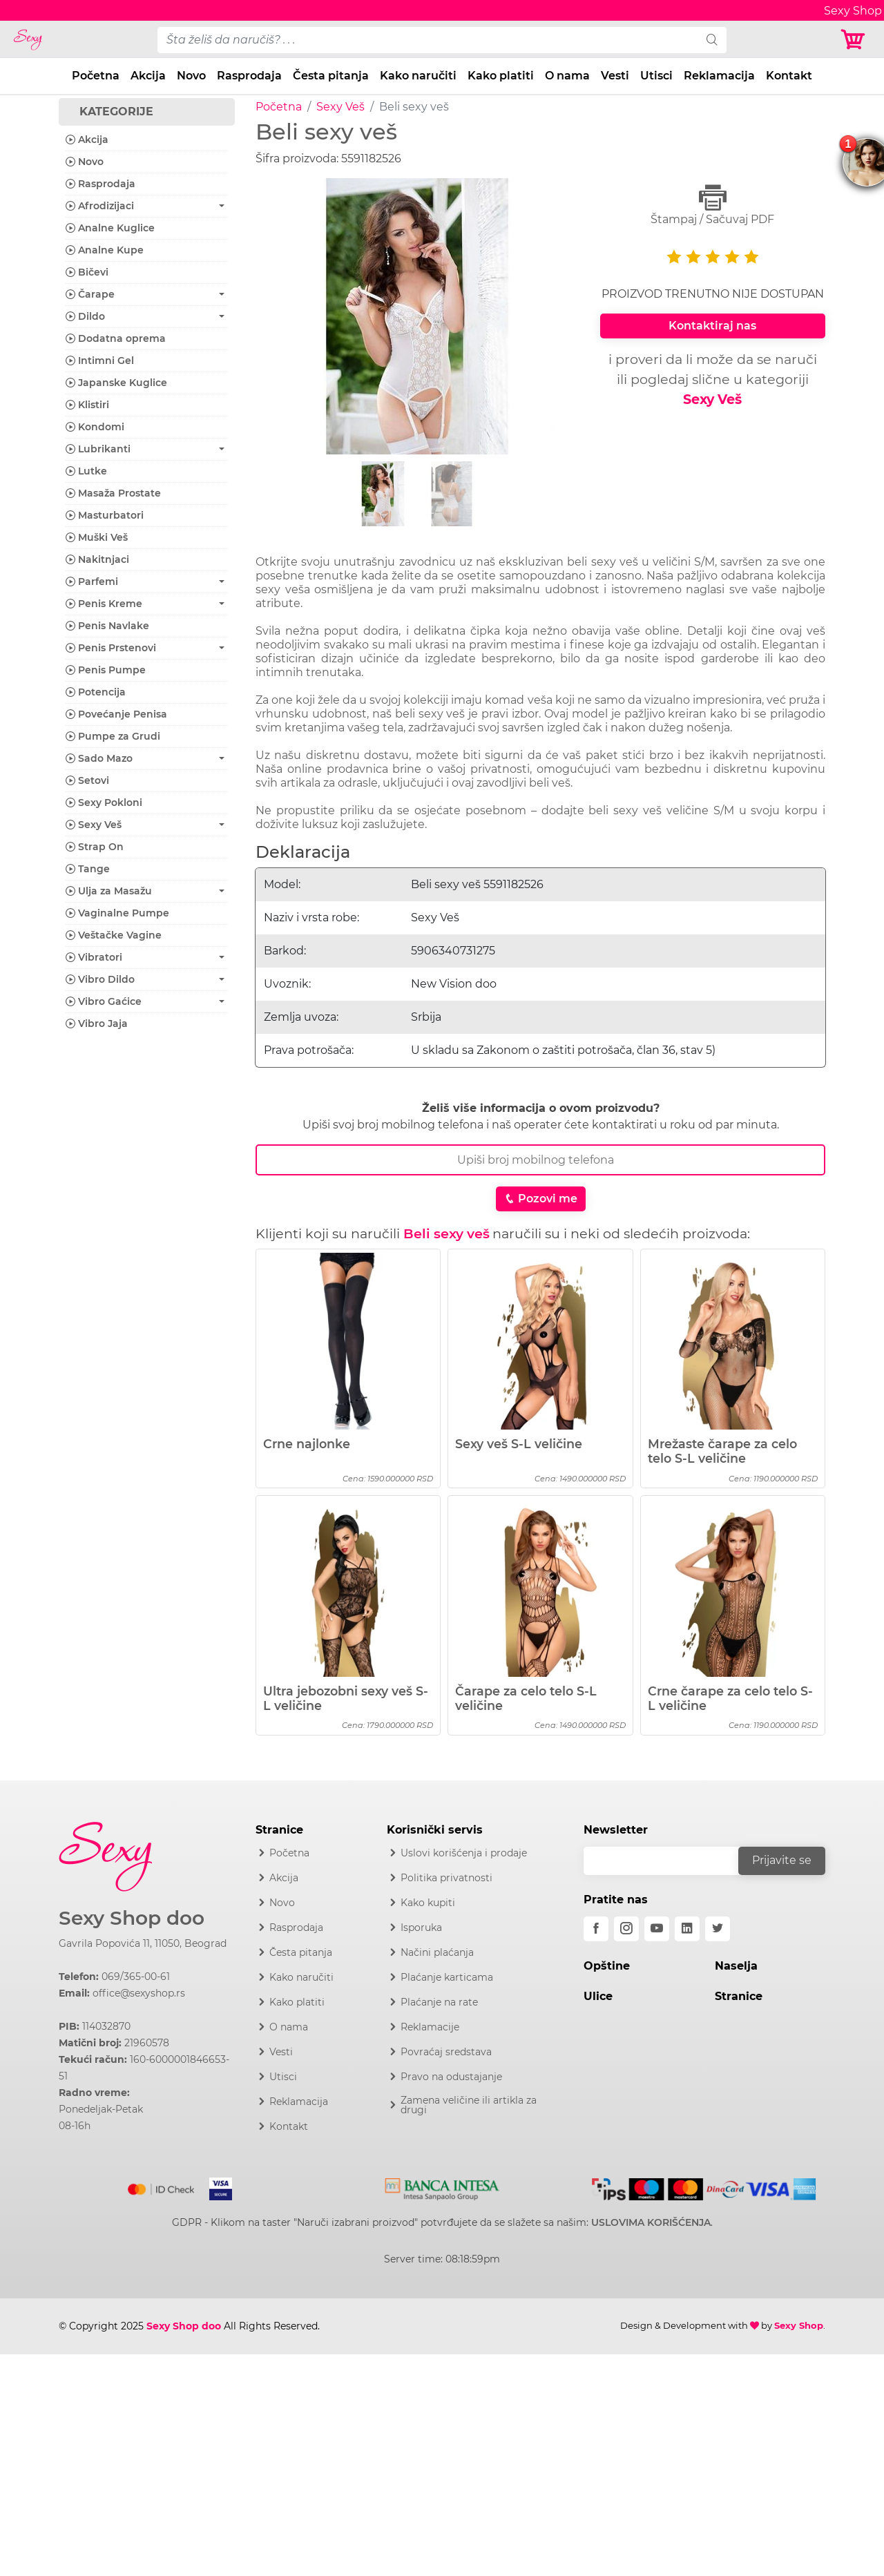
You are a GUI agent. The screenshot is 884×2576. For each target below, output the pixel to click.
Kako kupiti (428, 1902)
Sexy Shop (798, 2325)
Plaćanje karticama (447, 1977)
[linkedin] (687, 1928)
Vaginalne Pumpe (117, 913)
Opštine (607, 1965)
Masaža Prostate (113, 493)
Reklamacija (719, 75)
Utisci (656, 75)
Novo (191, 75)
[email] (669, 1861)
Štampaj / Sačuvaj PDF (713, 205)
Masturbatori (105, 515)
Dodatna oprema (116, 338)
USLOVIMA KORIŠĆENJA (651, 2222)
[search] (712, 40)
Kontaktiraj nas (712, 325)
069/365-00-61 (136, 1976)
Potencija (96, 692)
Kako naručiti (418, 75)
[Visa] (215, 2186)
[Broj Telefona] (540, 1159)
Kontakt (789, 75)
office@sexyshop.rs (139, 1993)
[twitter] (717, 1928)
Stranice (738, 1996)
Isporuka (421, 1927)
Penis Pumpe (106, 670)
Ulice (598, 1996)
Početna (95, 75)
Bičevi (87, 272)
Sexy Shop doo (131, 1918)
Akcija (148, 75)
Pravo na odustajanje (451, 2077)
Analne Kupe (105, 250)
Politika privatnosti (446, 1878)
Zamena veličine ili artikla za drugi (469, 2105)
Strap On (95, 846)
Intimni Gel (100, 360)
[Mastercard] (162, 2186)
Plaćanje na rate (439, 2002)
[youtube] (656, 1928)
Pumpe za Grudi (113, 736)
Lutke (86, 471)
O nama (567, 75)
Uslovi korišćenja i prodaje (464, 1853)
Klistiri (87, 404)
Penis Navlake (107, 625)
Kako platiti (501, 75)
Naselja (736, 1965)
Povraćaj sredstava (446, 2052)
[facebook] (596, 1928)
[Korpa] (856, 40)
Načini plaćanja (437, 1952)
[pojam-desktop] (427, 40)
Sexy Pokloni (104, 802)
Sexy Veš (340, 106)
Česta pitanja (331, 75)
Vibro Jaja (97, 1023)
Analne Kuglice (110, 228)
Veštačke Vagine (114, 935)
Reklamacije (430, 2027)
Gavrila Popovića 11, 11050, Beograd (143, 1943)
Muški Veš (97, 537)
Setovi (87, 780)
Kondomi (95, 427)
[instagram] (626, 1928)
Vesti (615, 75)
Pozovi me (540, 1198)
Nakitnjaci (97, 559)
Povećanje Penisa (116, 714)
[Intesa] (442, 2186)
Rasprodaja (249, 75)
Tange (88, 869)
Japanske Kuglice (116, 382)
